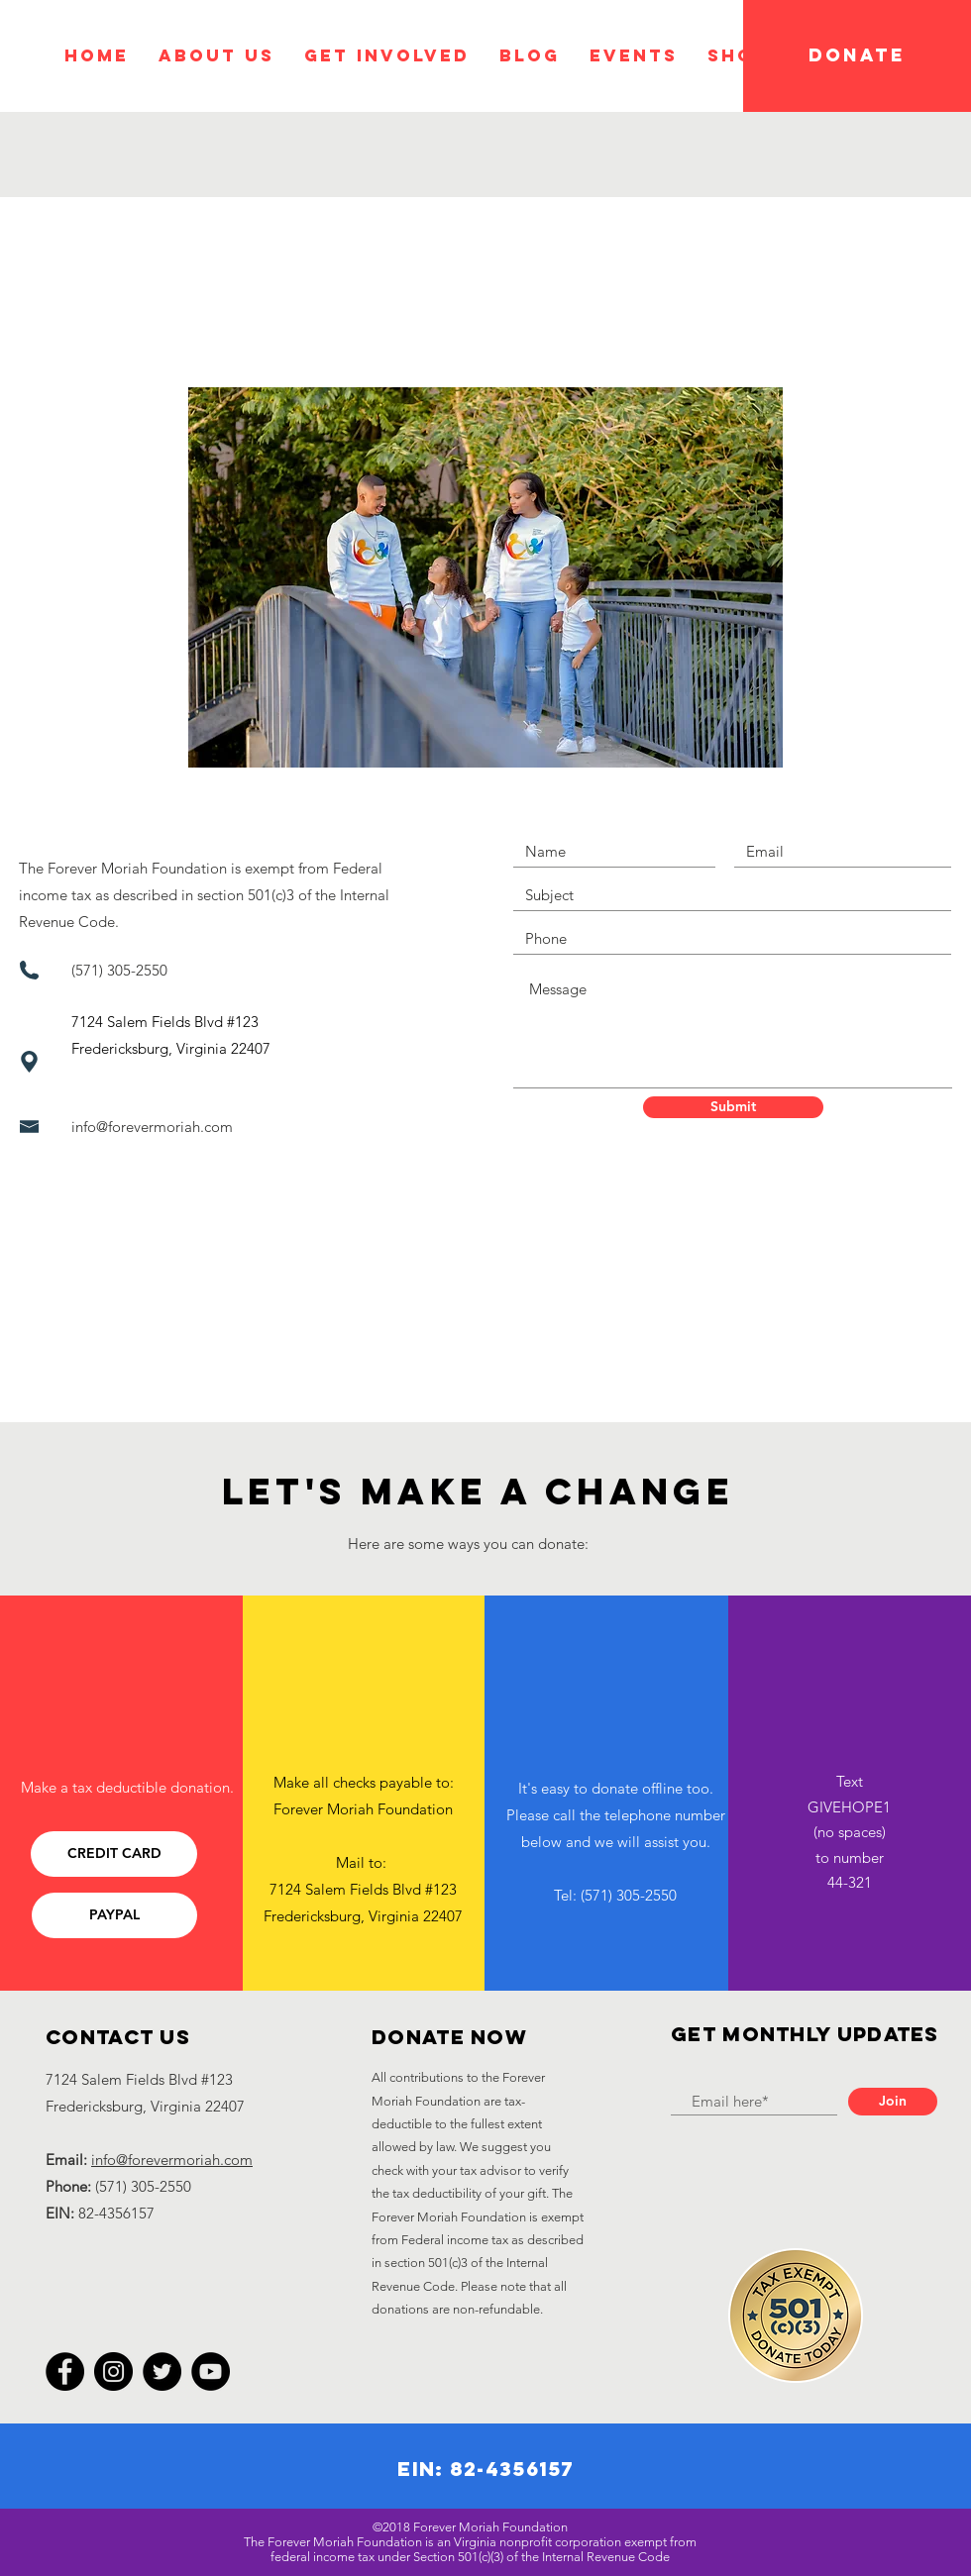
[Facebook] (65, 2371)
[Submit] (733, 1107)
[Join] (892, 2101)
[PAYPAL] (114, 1915)
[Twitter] (162, 2371)
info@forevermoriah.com (152, 1126)
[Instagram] (113, 2371)
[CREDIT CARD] (114, 1854)
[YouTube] (210, 2371)
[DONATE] (857, 56)
